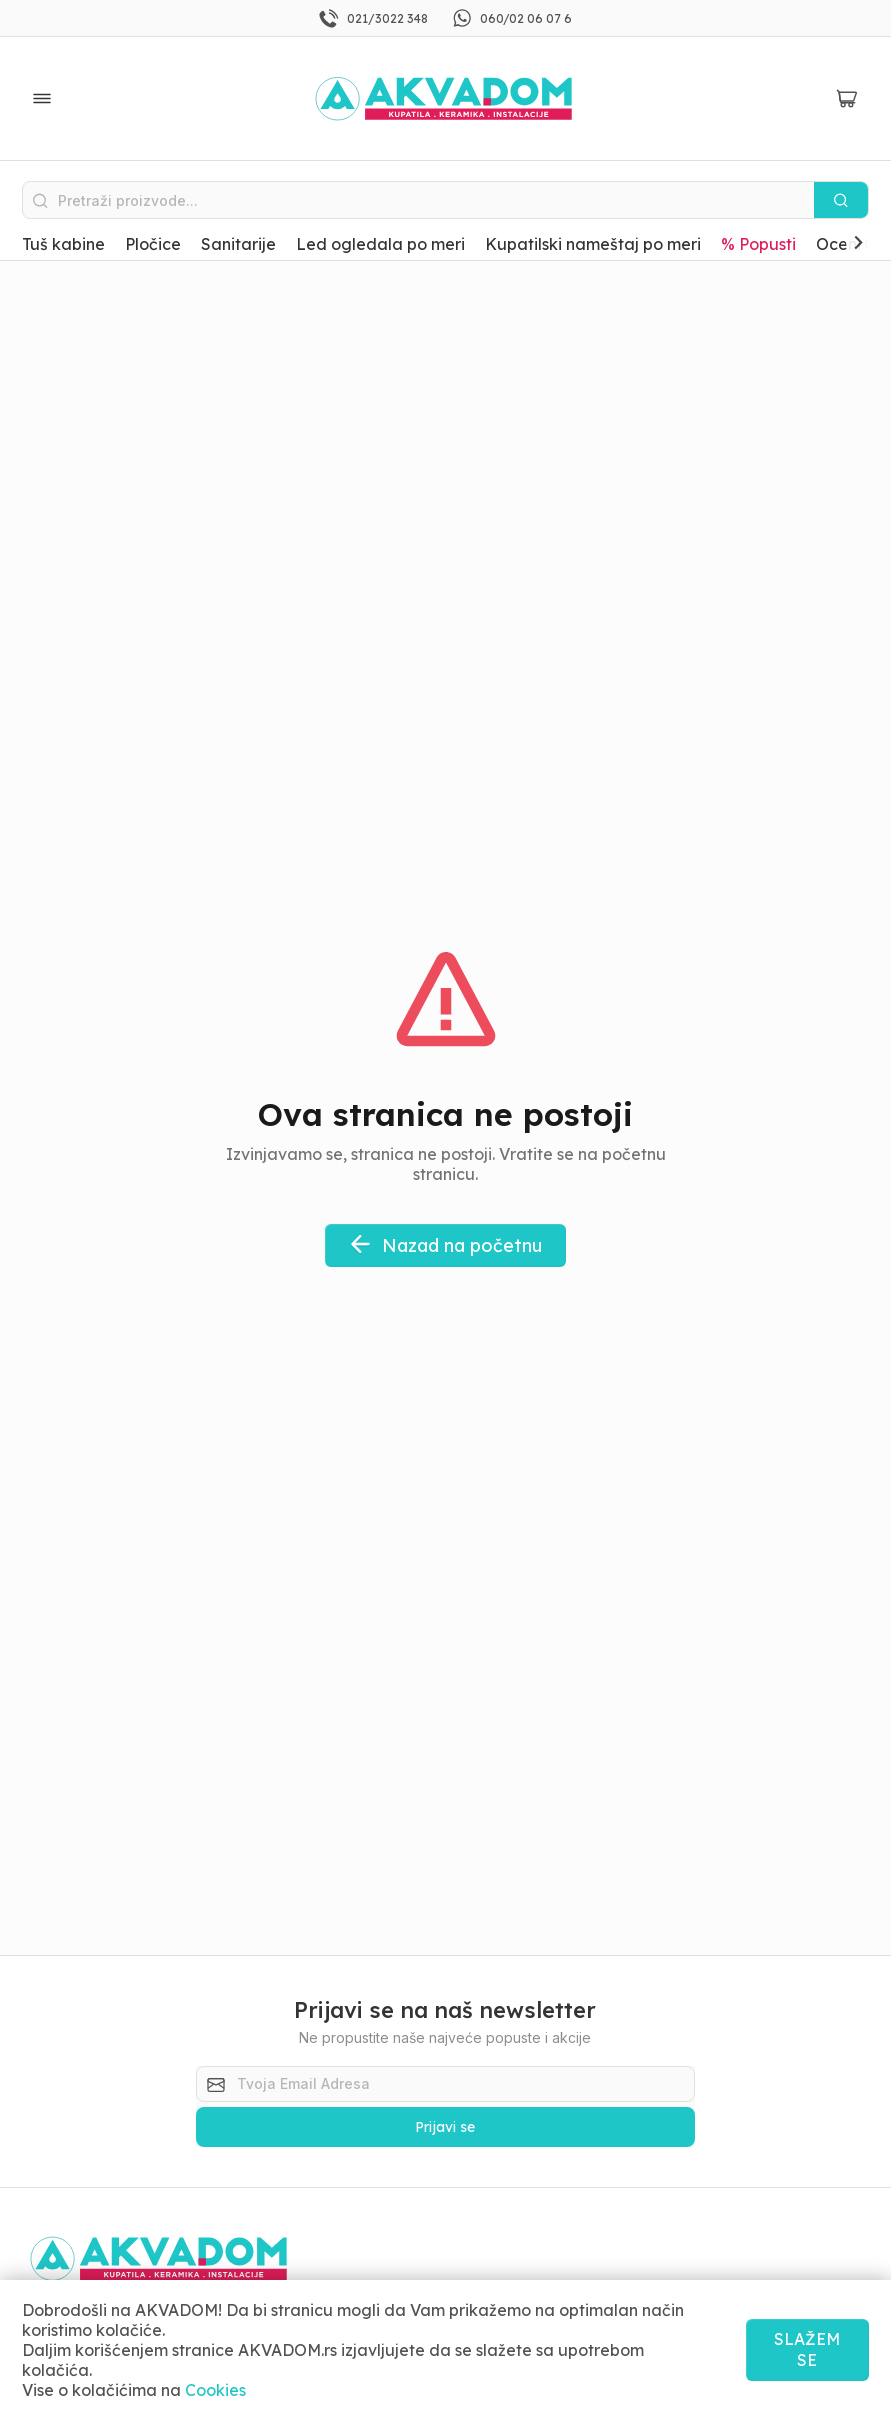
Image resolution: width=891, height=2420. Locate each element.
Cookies (215, 2390)
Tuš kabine (63, 244)
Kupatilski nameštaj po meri (593, 244)
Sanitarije (238, 244)
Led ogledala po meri (380, 244)
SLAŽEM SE (807, 2349)
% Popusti (758, 244)
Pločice (153, 244)
